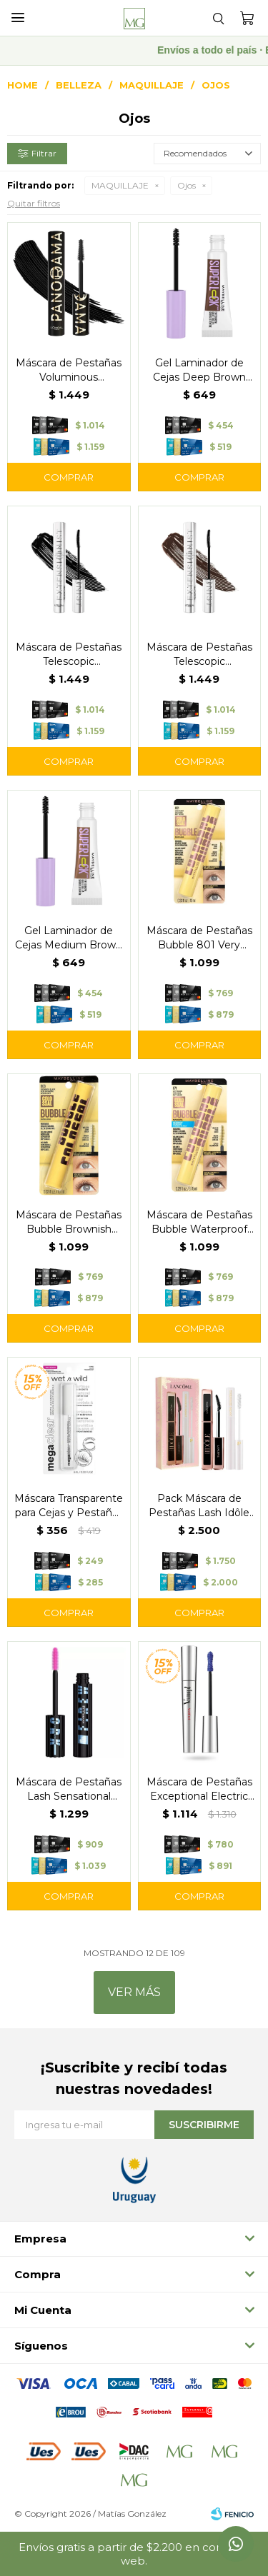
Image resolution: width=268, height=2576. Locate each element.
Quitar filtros (33, 203)
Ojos (186, 185)
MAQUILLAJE (120, 185)
